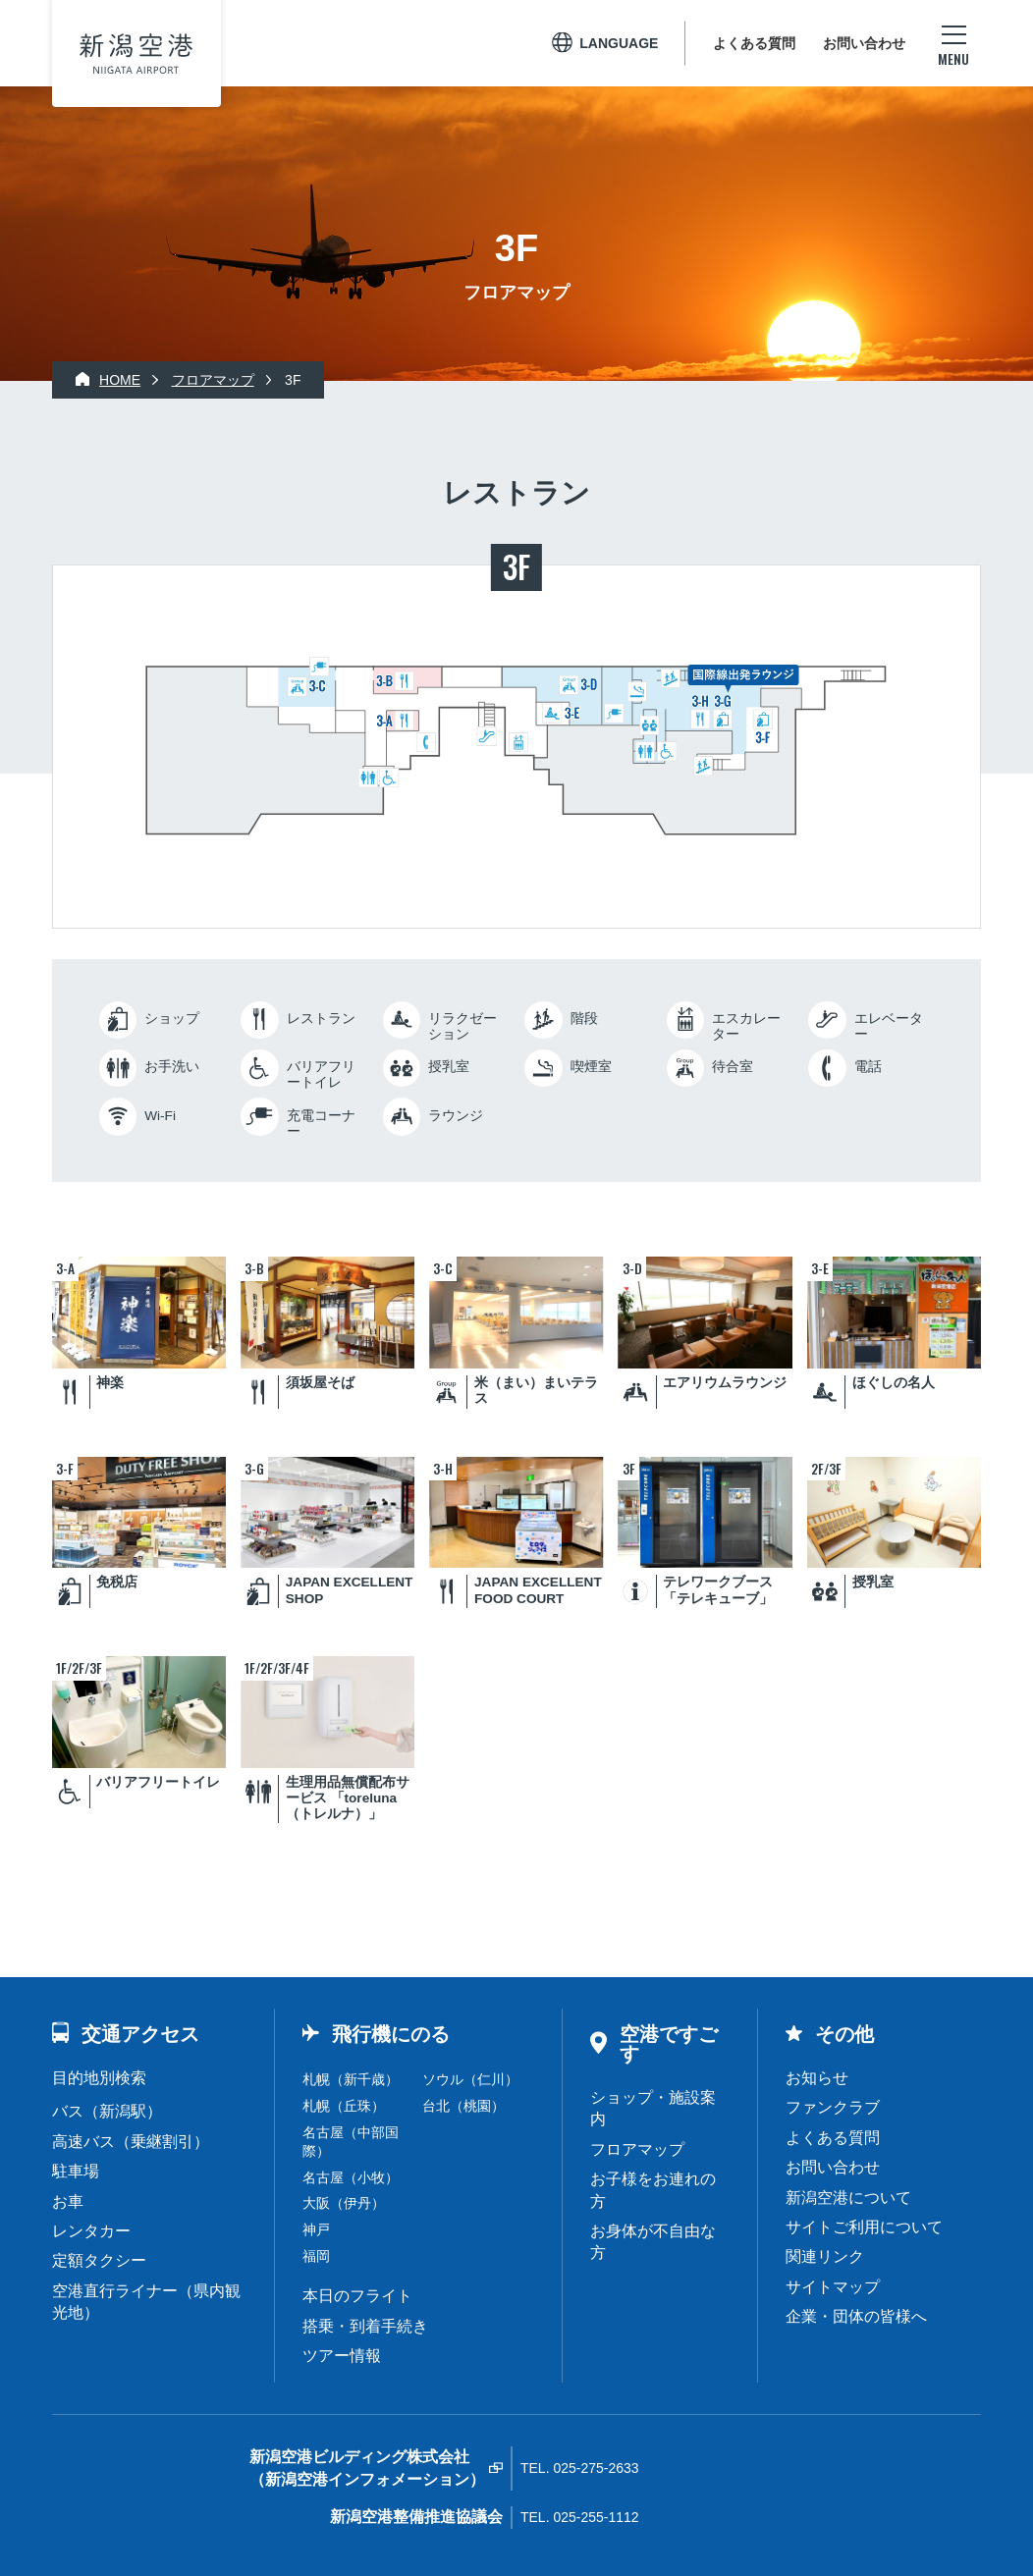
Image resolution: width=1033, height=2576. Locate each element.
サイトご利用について (864, 2227)
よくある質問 (754, 43)
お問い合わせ (864, 43)
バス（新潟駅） (107, 2111)
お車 (67, 2201)
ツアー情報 (341, 2355)
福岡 (316, 2256)
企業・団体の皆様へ (856, 2316)
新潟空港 (136, 53)
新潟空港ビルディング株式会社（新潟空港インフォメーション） (367, 2467)
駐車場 (75, 2171)
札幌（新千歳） (350, 2079)
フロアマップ (637, 2149)
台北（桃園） (463, 2106)
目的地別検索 (99, 2077)
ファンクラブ (833, 2107)
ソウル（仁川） (470, 2079)
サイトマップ (833, 2287)
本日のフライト (357, 2295)
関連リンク (825, 2256)
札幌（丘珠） (343, 2106)
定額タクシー (99, 2260)
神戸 (316, 2229)
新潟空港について (848, 2197)
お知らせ (817, 2077)
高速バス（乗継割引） (130, 2141)
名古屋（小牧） (350, 2177)
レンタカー (91, 2231)
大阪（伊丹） (343, 2203)
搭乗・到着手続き (365, 2326)
